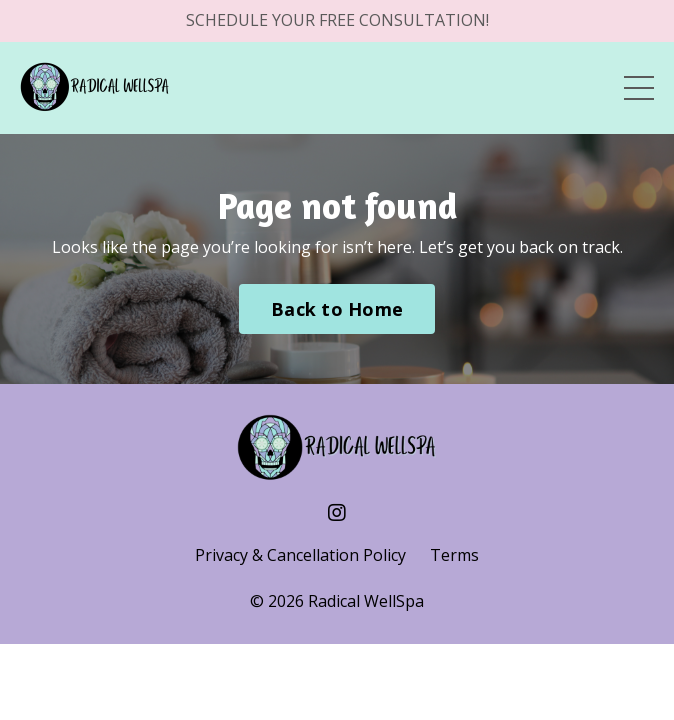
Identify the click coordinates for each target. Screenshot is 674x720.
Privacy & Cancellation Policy (300, 555)
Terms (454, 555)
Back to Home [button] (337, 309)
